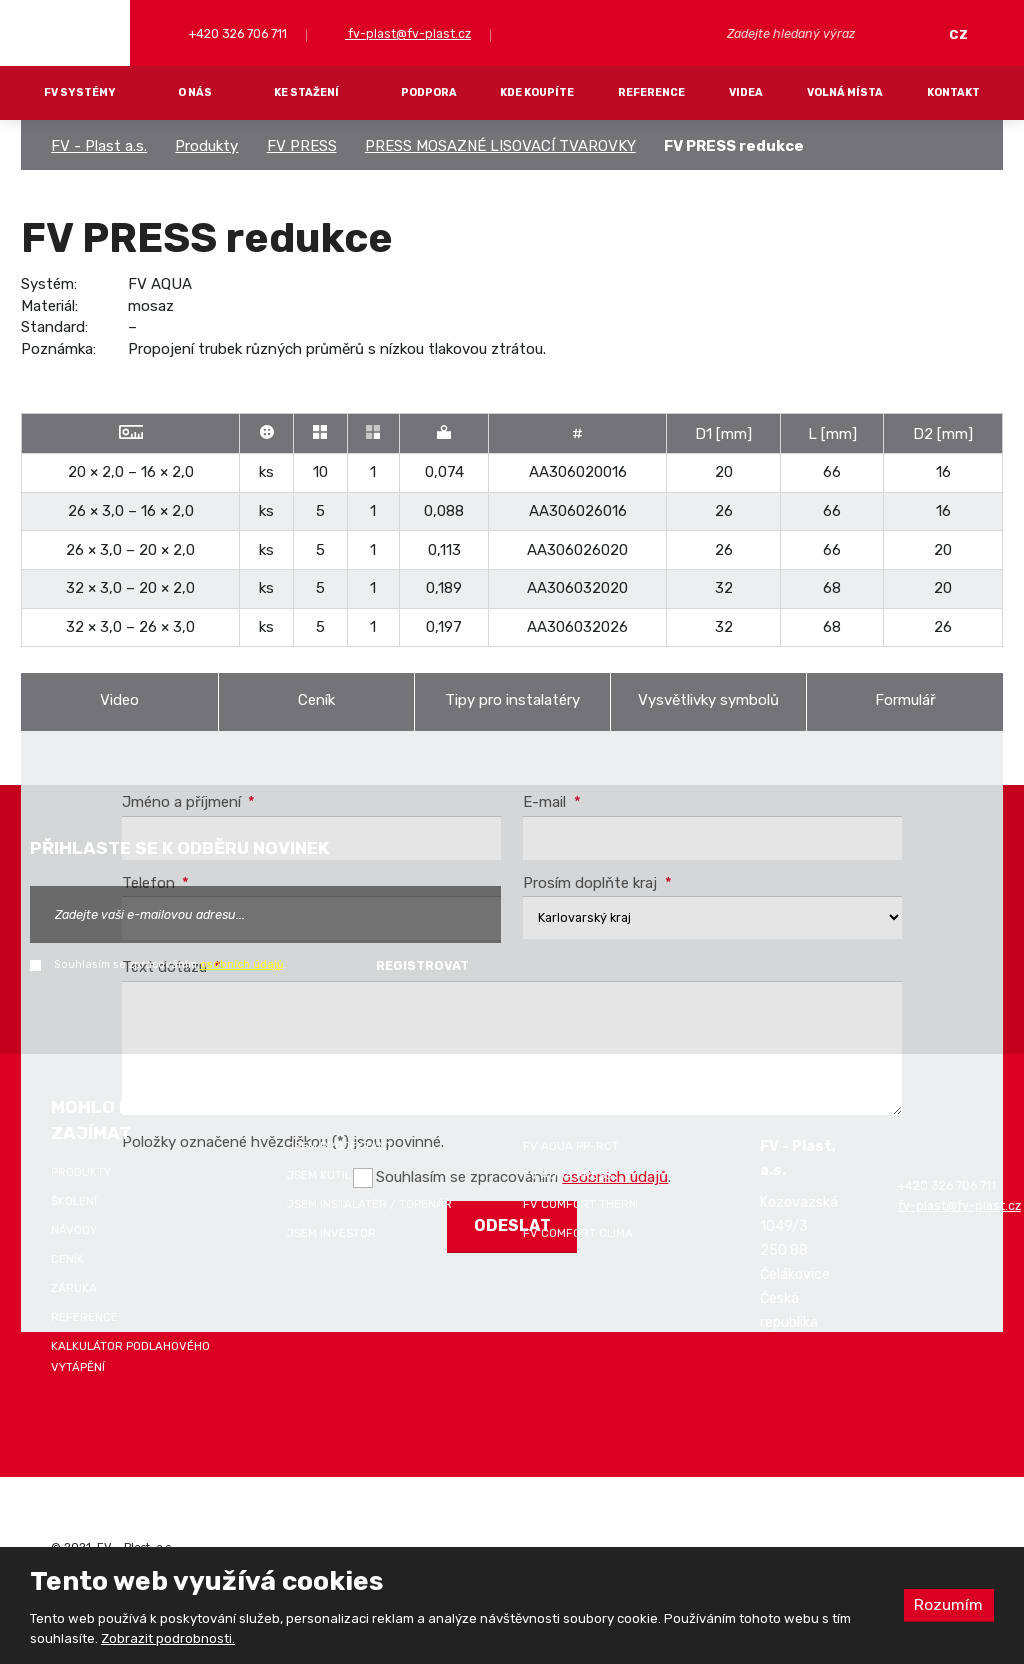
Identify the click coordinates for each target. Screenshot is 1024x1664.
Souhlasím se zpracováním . (170, 964)
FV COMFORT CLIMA (578, 1233)
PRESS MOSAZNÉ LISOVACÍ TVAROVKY (500, 146)
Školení (74, 1201)
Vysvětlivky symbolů (708, 700)
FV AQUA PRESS (567, 1175)
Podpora (429, 92)
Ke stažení (306, 92)
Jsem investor (331, 1233)
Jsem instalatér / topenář (369, 1204)
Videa (746, 92)
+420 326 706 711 (236, 33)
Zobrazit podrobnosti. (168, 1638)
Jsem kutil (319, 1175)
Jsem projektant (340, 1146)
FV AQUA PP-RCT (571, 1146)
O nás (195, 92)
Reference (651, 92)
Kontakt (953, 92)
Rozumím (948, 1604)
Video (119, 700)
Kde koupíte (537, 92)
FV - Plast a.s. (99, 146)
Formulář (905, 700)
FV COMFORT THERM (580, 1204)
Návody (74, 1230)
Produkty (206, 146)
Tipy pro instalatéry (512, 700)
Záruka (74, 1288)
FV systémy (80, 92)
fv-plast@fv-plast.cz (408, 33)
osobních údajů (241, 964)
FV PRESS (302, 146)
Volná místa (845, 92)
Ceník (316, 700)
